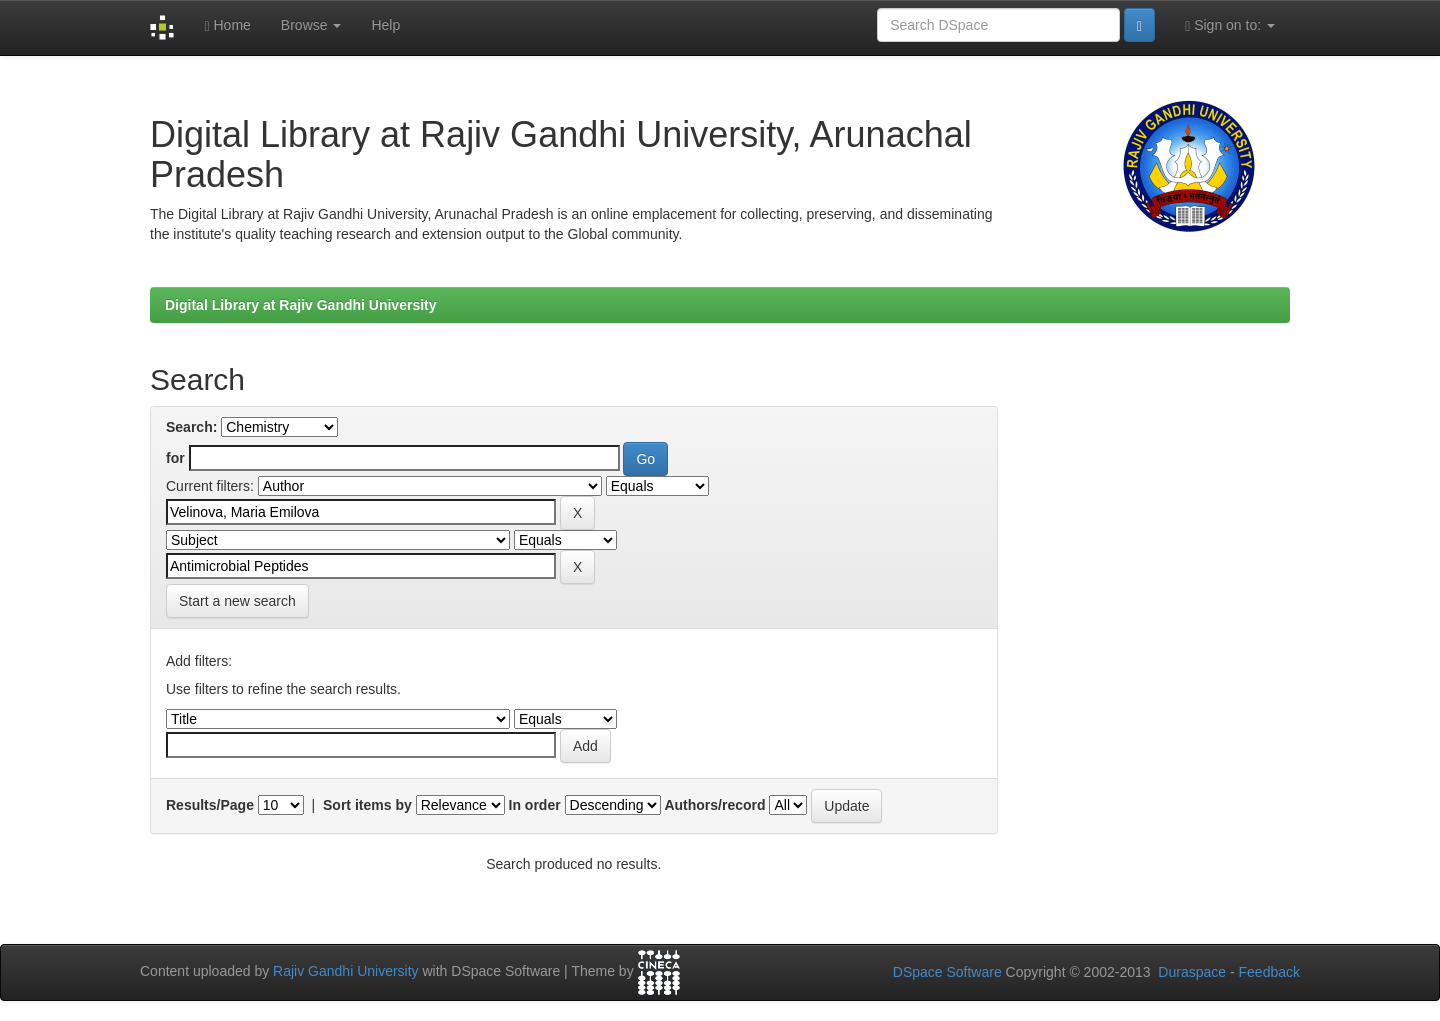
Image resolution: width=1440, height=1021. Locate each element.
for (175, 458)
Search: (191, 427)
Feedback (1269, 972)
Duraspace (1192, 972)
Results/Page (210, 805)
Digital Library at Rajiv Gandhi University (301, 305)
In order (535, 805)
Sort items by (367, 805)
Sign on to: (1230, 25)
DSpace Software (947, 972)
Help (385, 25)
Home (227, 25)
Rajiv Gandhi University (346, 972)
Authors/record (714, 805)
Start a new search (237, 601)
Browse (311, 25)
